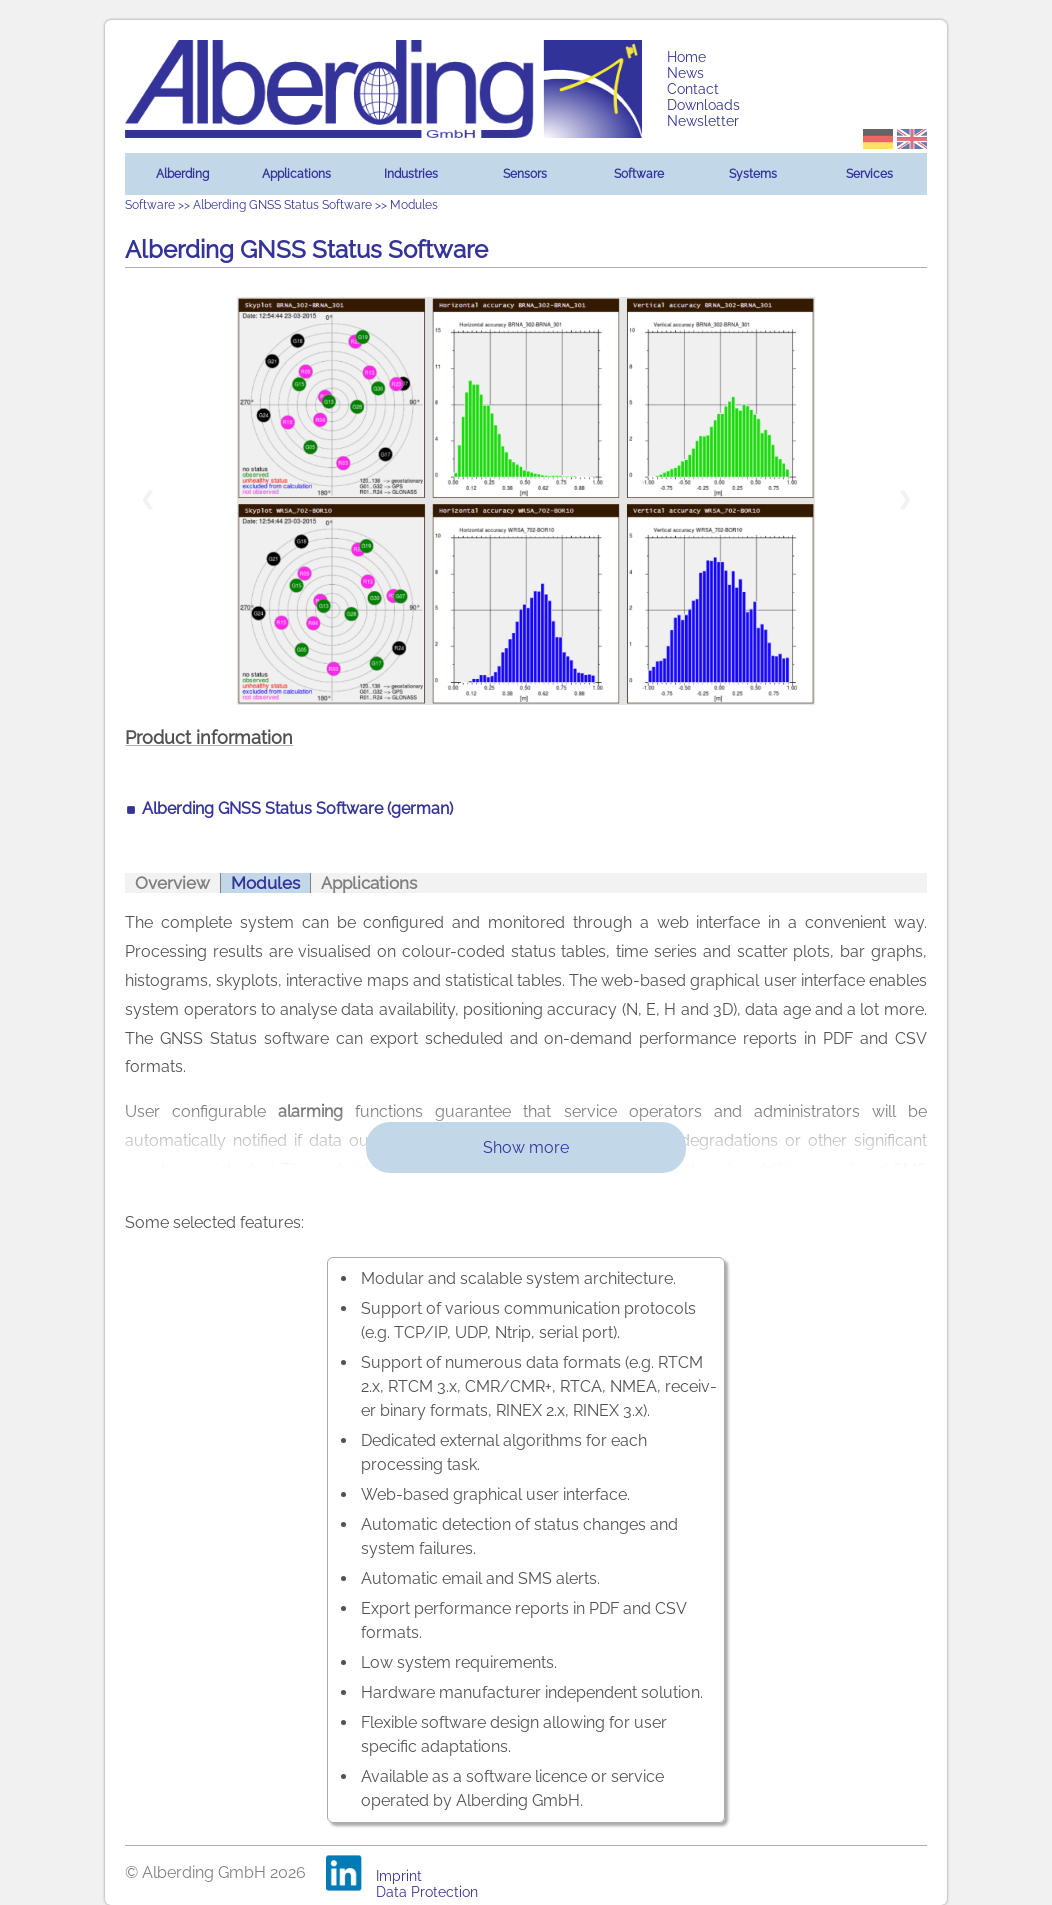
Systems (753, 174)
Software (639, 174)
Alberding (182, 174)
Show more (526, 1147)
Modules (265, 883)
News (685, 73)
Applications (296, 174)
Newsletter (703, 121)
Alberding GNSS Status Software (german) (297, 808)
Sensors (525, 174)
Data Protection (427, 1892)
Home (686, 57)
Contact (693, 89)
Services (869, 174)
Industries (411, 174)
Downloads (703, 105)
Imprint (399, 1876)
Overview (172, 883)
